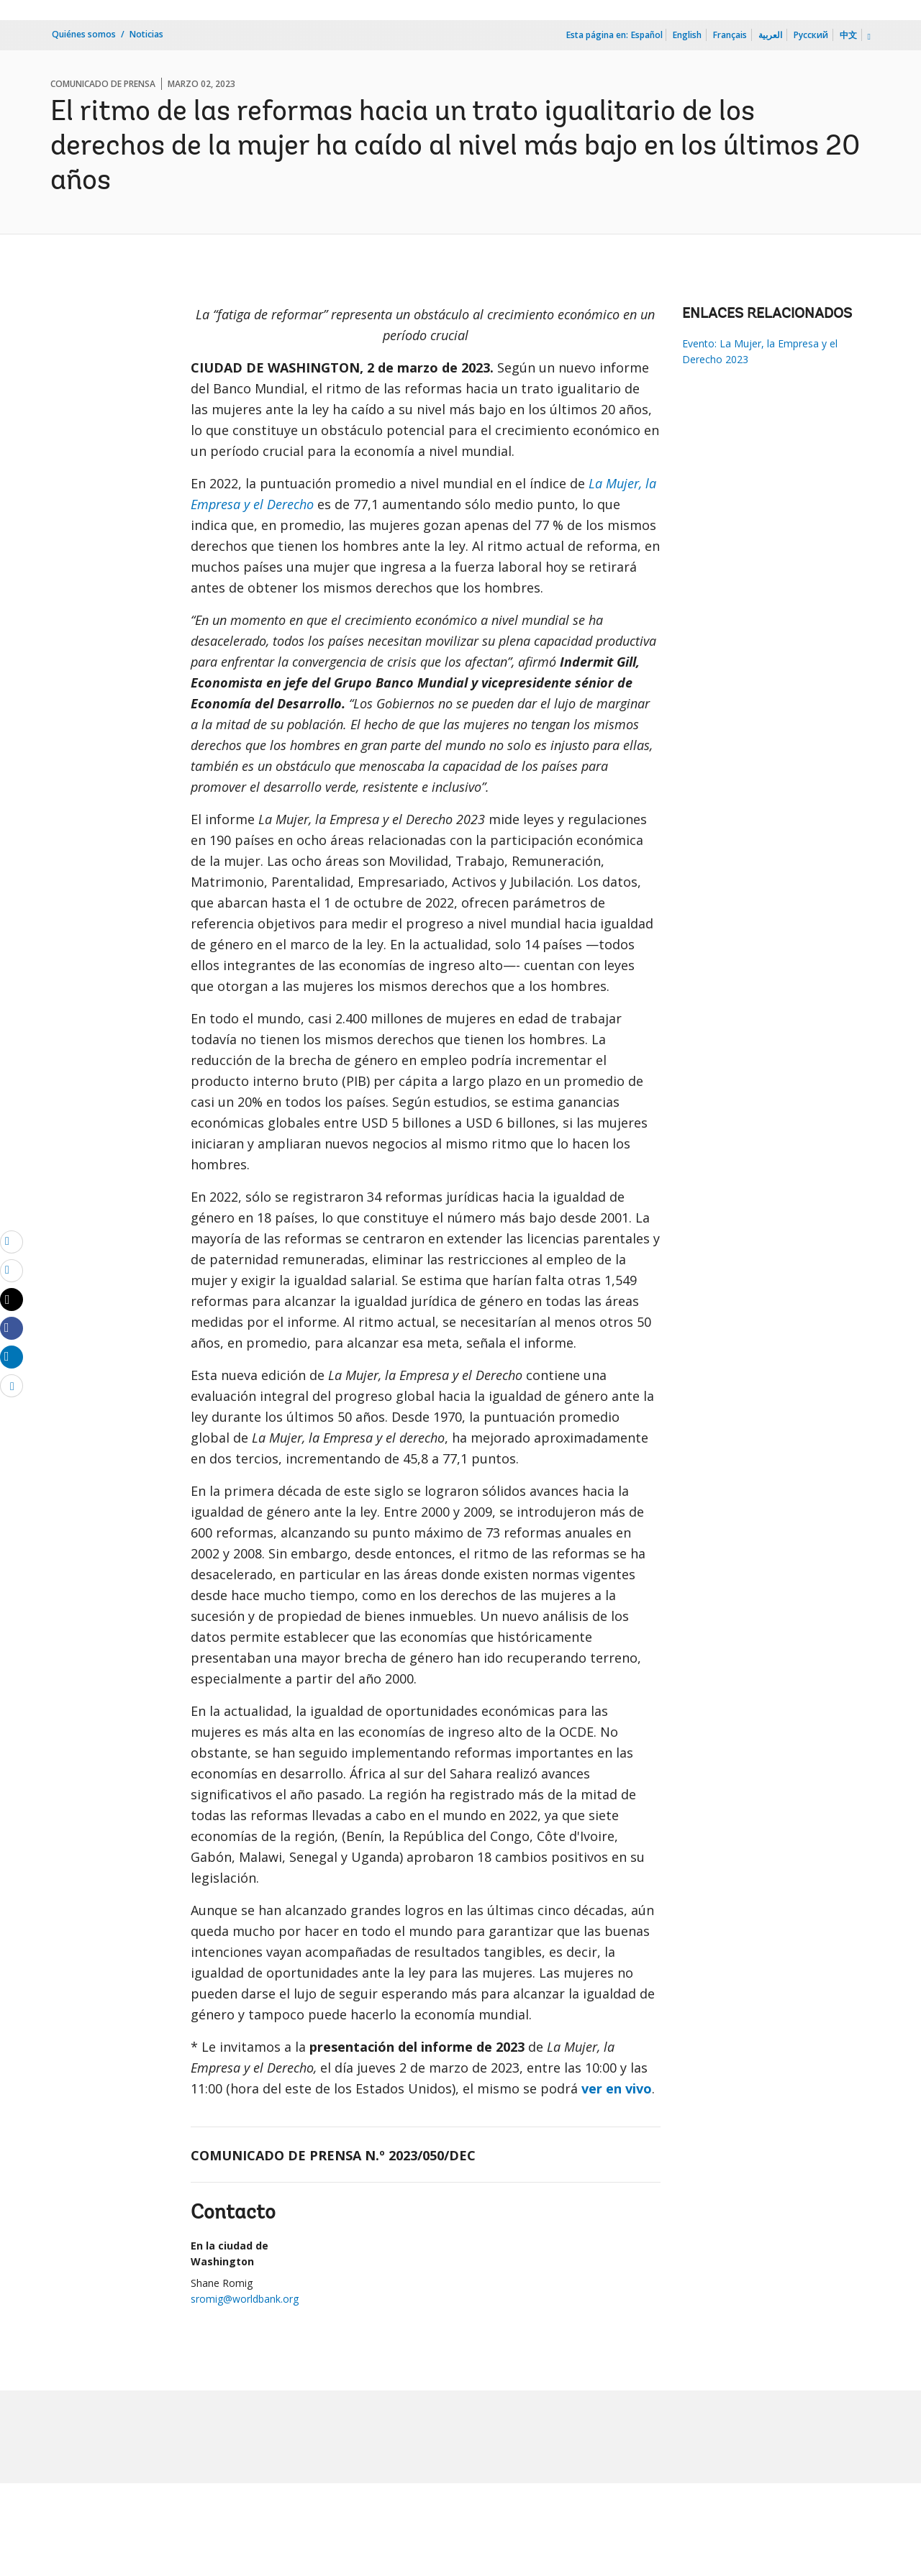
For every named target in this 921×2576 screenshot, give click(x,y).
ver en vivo (616, 2088)
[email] (11, 1241)
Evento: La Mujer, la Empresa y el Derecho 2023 (760, 351)
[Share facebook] (11, 1327)
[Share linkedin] (11, 1356)
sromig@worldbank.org (245, 2299)
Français (730, 35)
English (687, 35)
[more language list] (868, 37)
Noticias (146, 34)
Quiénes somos (84, 34)
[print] (11, 1270)
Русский (811, 35)
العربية (770, 35)
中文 (848, 35)
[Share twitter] (11, 1299)
